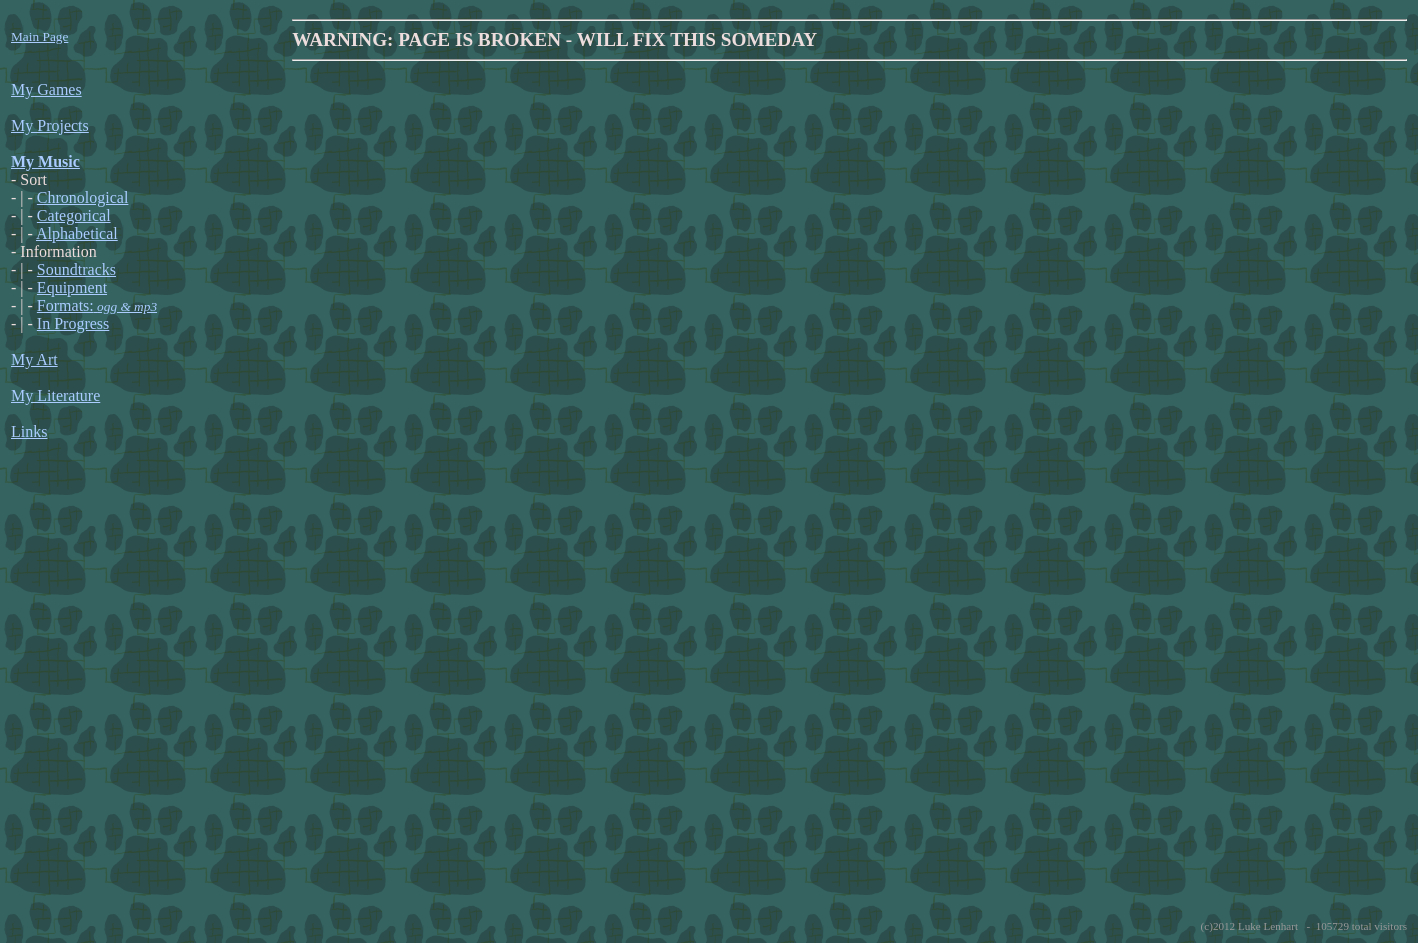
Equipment (72, 287)
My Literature (55, 395)
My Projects (50, 125)
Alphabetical (77, 233)
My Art (34, 359)
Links (29, 431)
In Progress (73, 323)
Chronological (83, 197)
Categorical (74, 215)
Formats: (97, 305)
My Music (45, 161)
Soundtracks (76, 269)
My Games (46, 89)
